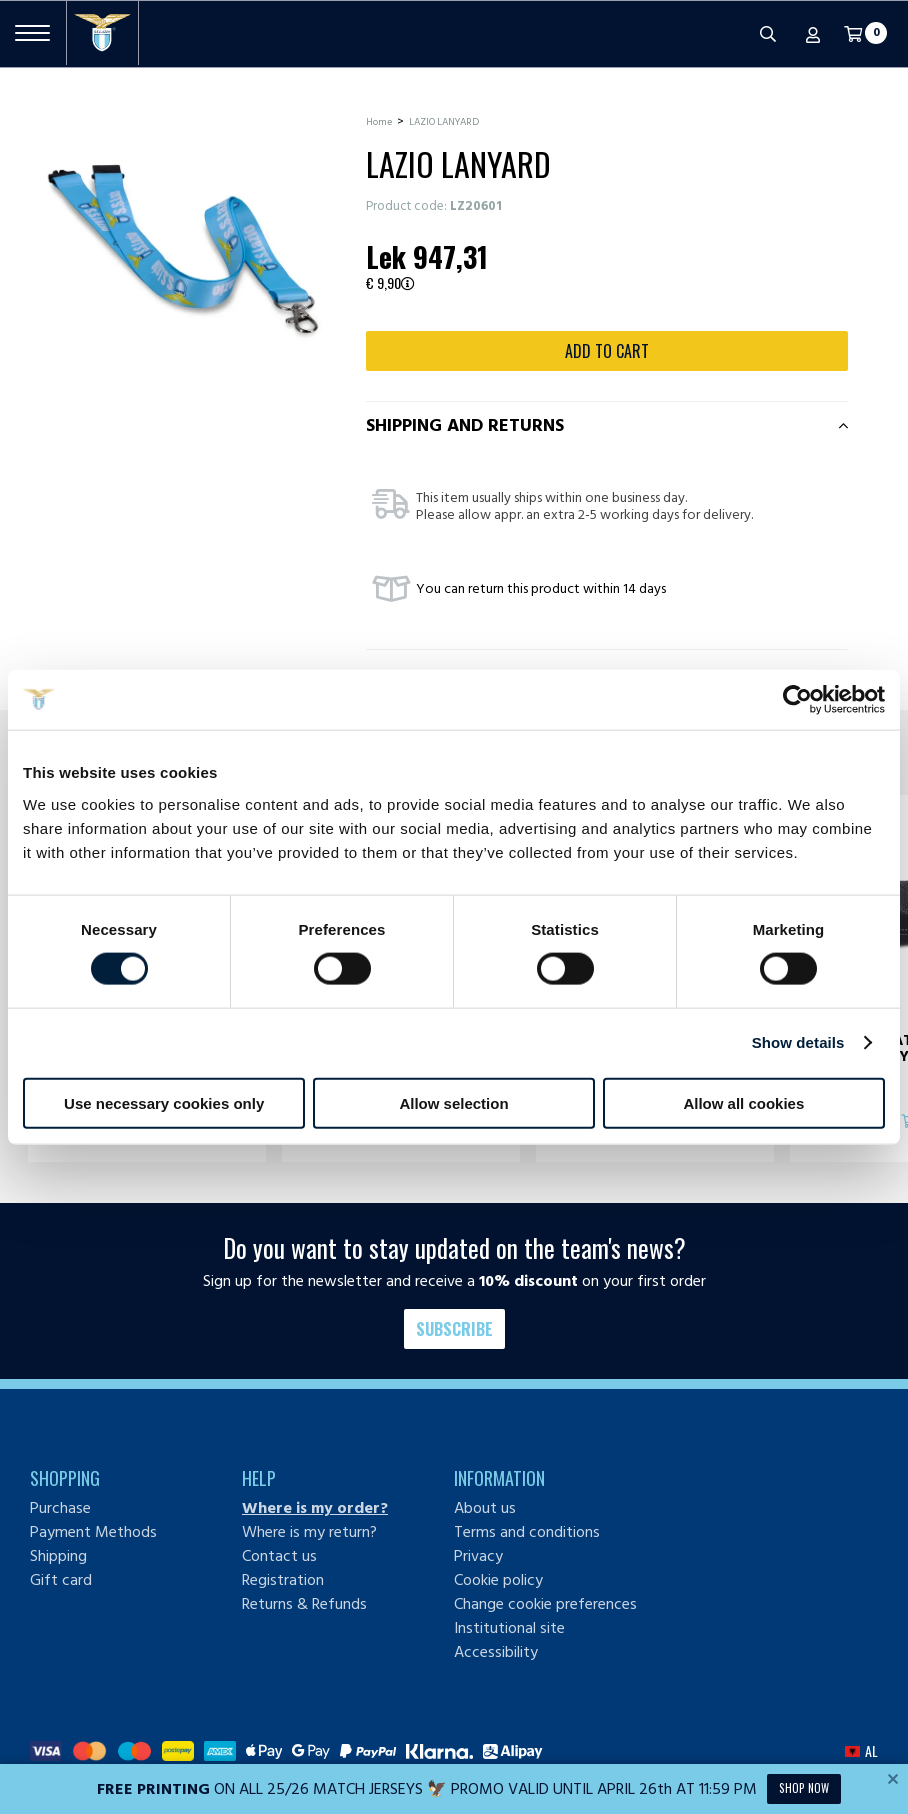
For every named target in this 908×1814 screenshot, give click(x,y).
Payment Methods (93, 1532)
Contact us (279, 1556)
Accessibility (496, 1652)
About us (485, 1508)
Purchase (60, 1508)
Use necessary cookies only (164, 1102)
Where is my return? (309, 1532)
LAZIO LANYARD (444, 122)
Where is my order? (315, 1508)
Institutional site (509, 1628)
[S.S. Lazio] (102, 33)
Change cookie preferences (545, 1604)
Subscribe (454, 1329)
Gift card (61, 1580)
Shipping (58, 1556)
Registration (283, 1580)
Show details (798, 1042)
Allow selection (453, 1102)
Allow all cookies (743, 1102)
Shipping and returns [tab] (465, 425)
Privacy (478, 1556)
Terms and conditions (527, 1532)
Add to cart (607, 351)
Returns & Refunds (304, 1604)
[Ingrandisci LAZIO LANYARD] (183, 249)
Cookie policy (498, 1580)
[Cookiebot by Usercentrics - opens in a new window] (797, 700)
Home (379, 122)
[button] (861, 1751)
